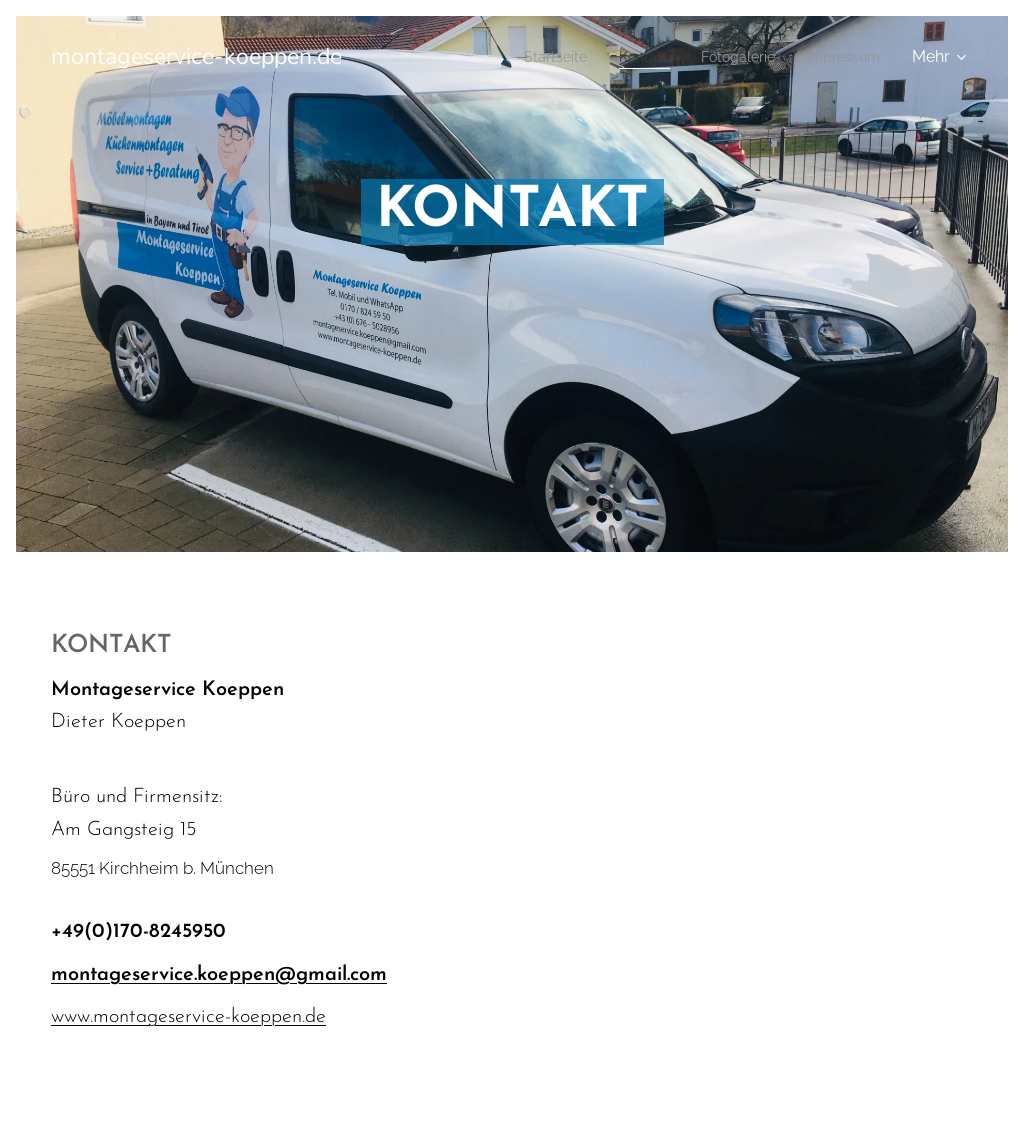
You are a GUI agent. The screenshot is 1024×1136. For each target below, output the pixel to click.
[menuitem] (530, 57)
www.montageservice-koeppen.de (188, 1017)
